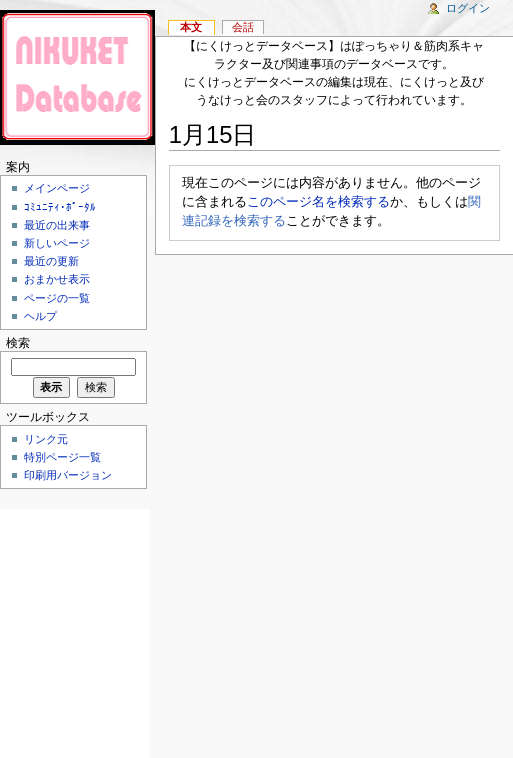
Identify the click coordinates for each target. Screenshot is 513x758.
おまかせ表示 (57, 279)
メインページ (57, 188)
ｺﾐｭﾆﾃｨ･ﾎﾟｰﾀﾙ (60, 207)
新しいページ (57, 243)
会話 (243, 27)
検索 (18, 343)
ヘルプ (40, 316)
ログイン (468, 8)
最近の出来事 (57, 225)
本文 (191, 27)
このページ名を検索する (318, 202)
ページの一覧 (57, 298)
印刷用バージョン (68, 475)
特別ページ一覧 (62, 457)
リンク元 (46, 439)
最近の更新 (51, 261)
